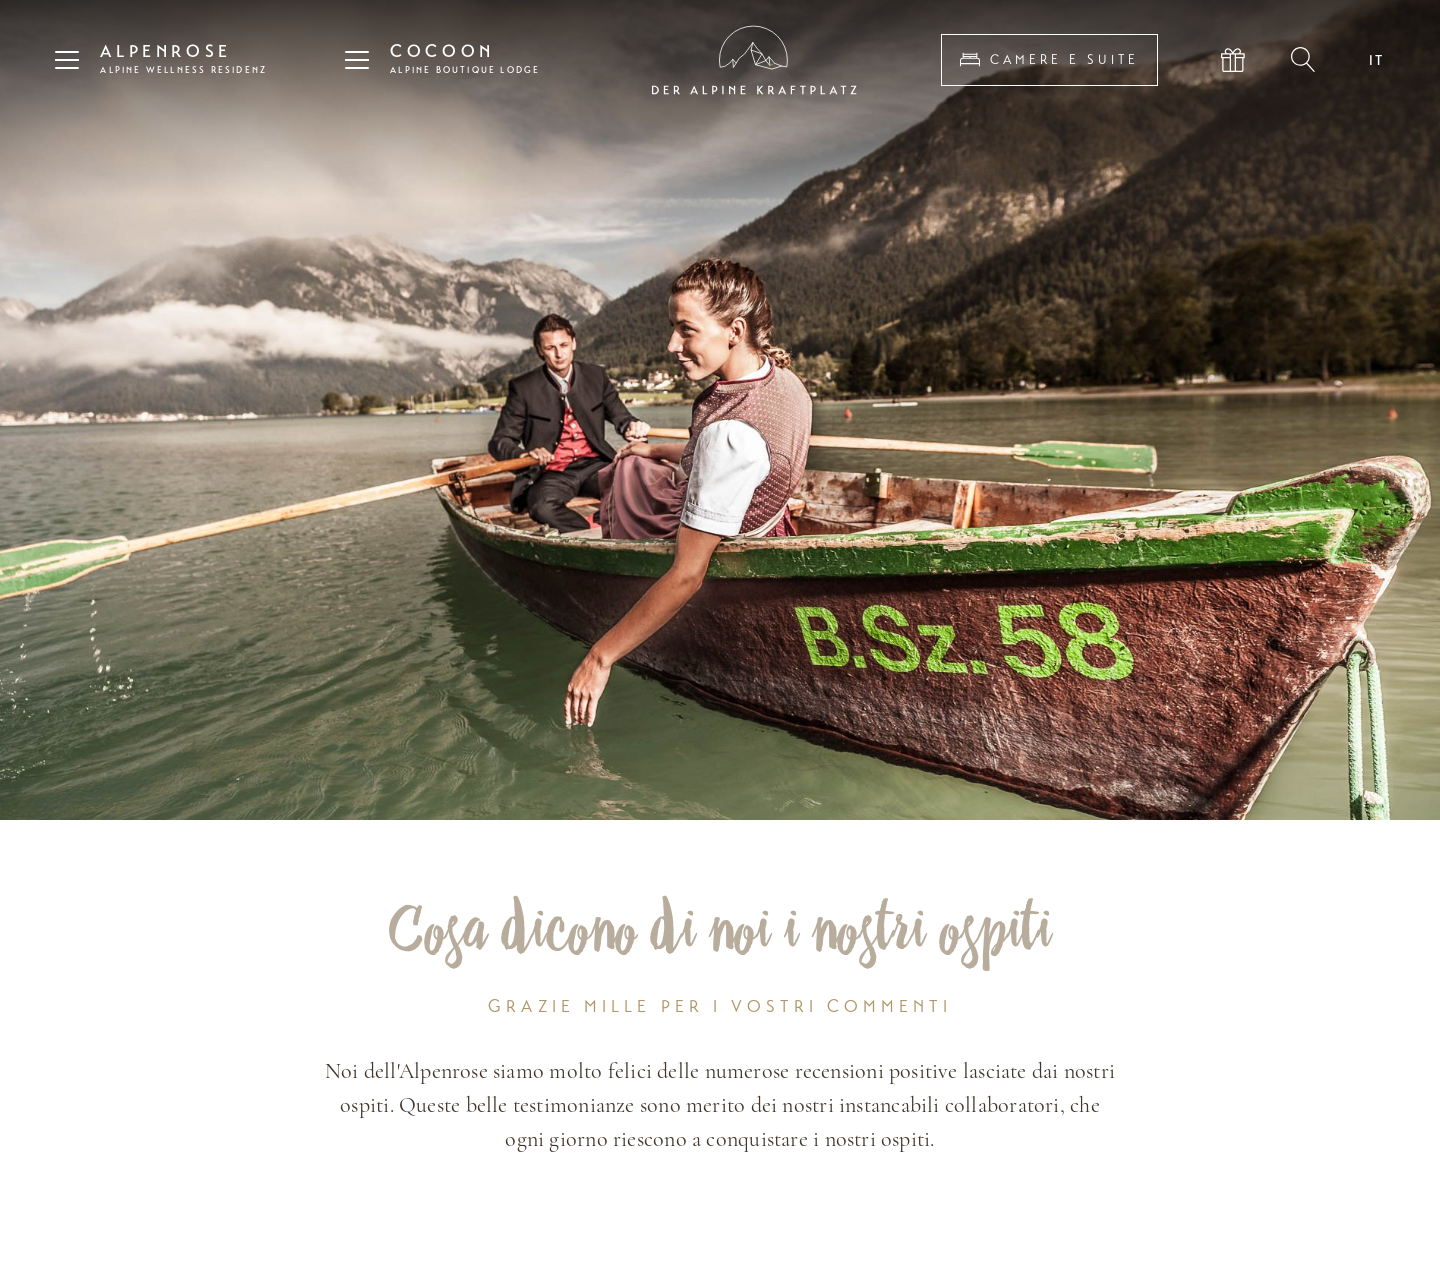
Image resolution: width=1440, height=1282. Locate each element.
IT (1377, 60)
